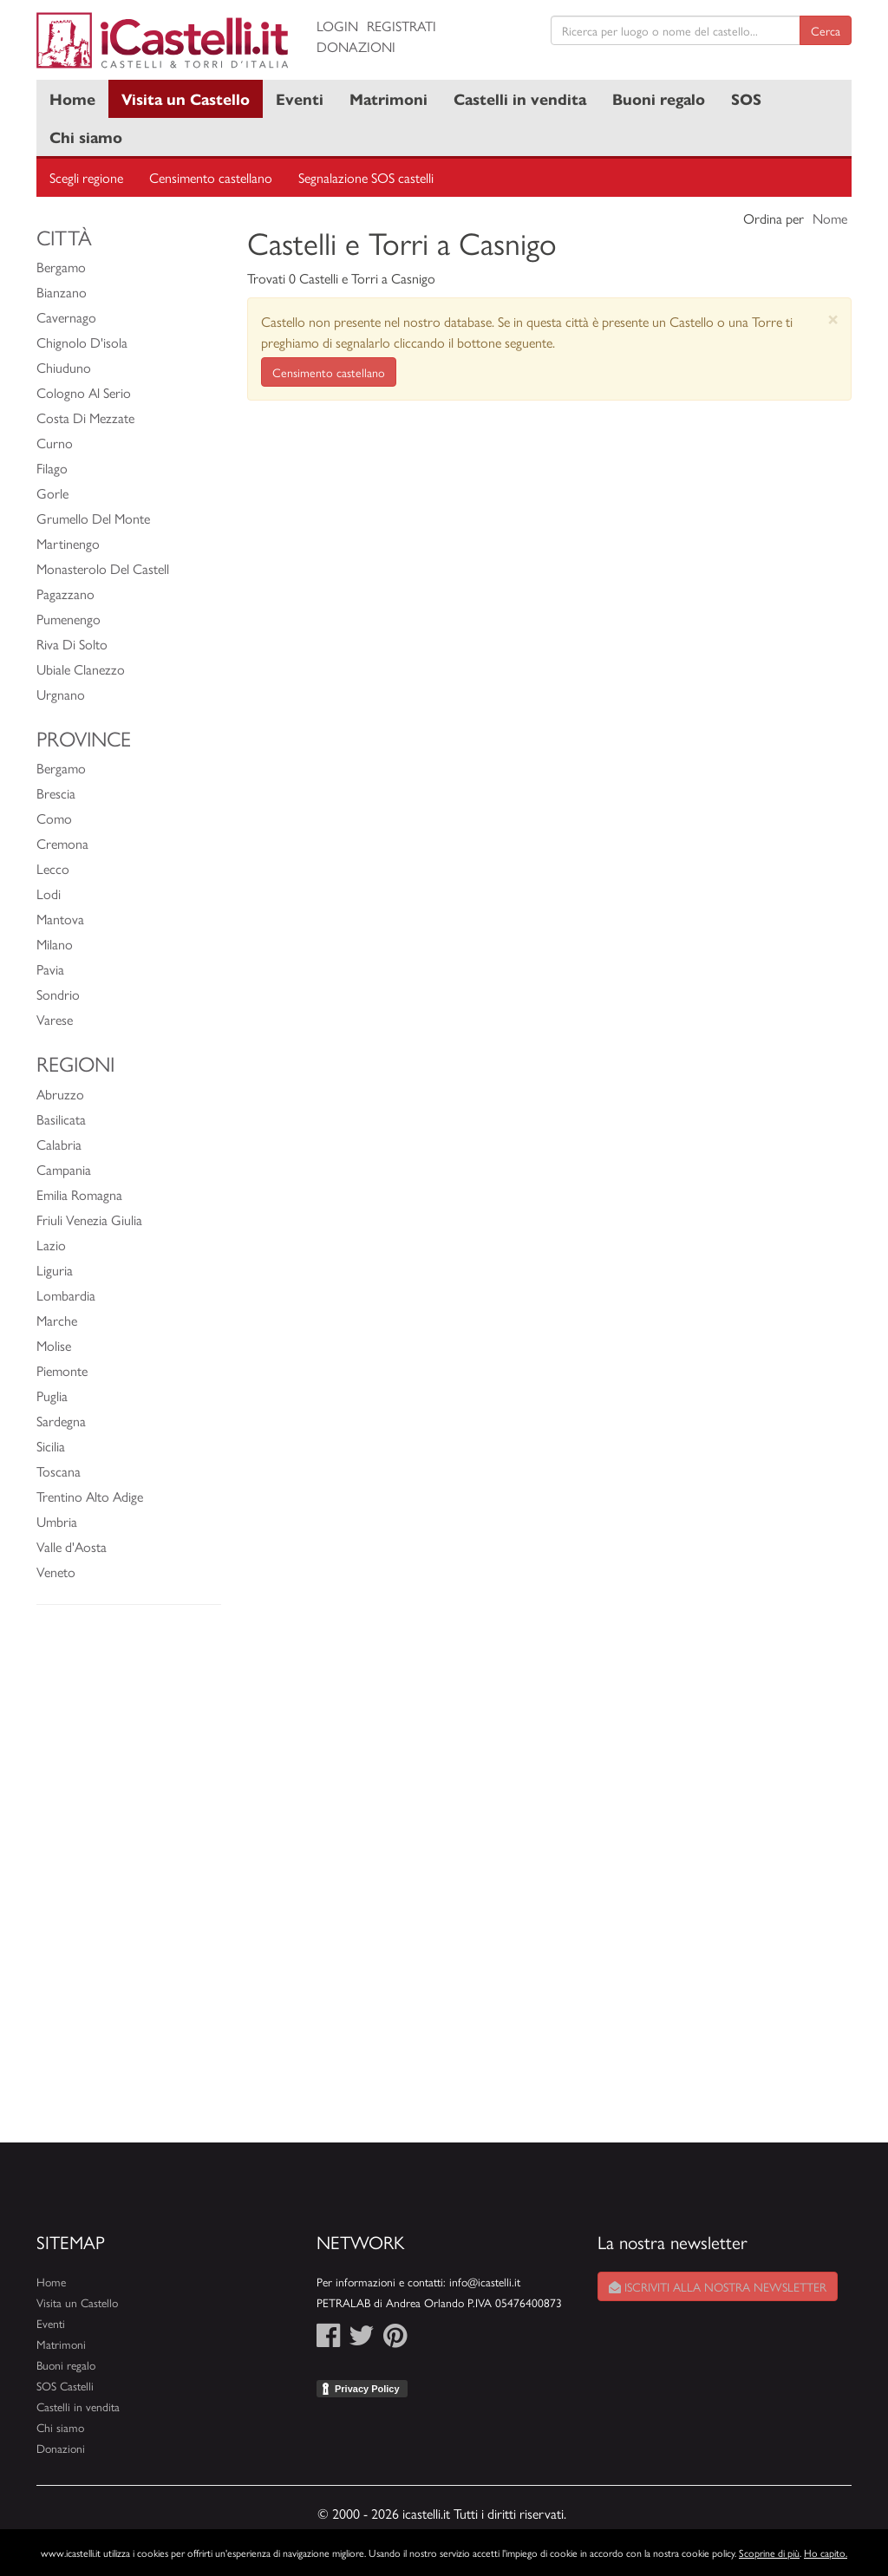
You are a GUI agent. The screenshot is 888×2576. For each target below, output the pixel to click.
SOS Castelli (65, 2385)
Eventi (299, 98)
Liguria (54, 1270)
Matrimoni (388, 98)
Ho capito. (825, 2552)
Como (54, 818)
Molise (53, 1345)
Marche (56, 1320)
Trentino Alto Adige (89, 1496)
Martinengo (68, 543)
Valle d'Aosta (71, 1546)
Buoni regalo (658, 98)
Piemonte (62, 1370)
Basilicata (61, 1119)
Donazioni (356, 46)
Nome (830, 218)
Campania (63, 1169)
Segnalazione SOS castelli (366, 177)
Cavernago (66, 317)
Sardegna (61, 1421)
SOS (746, 98)
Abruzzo (60, 1094)
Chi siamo (85, 136)
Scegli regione (86, 177)
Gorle (52, 493)
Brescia (55, 793)
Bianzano (61, 292)
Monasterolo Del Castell (102, 568)
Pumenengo (68, 619)
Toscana (58, 1471)
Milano (54, 944)
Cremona (62, 843)
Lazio (51, 1245)
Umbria (56, 1521)
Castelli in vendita (520, 98)
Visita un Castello (185, 98)
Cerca (825, 30)
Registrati (401, 26)
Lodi (48, 893)
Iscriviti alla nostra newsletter (717, 2286)
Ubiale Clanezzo (80, 669)
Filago (52, 468)
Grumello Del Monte (93, 518)
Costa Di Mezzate (85, 417)
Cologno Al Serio (83, 392)
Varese (54, 1019)
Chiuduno (63, 367)
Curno (54, 443)
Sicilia (50, 1446)
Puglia (52, 1395)
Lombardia (65, 1295)
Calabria (59, 1144)
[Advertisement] (128, 1882)
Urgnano (60, 694)
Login (337, 26)
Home (72, 98)
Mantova (60, 919)
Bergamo (61, 267)
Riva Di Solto (72, 644)
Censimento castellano (210, 177)
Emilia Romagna (79, 1194)
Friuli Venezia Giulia (89, 1219)
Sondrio (58, 994)
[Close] (833, 319)
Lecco (52, 868)
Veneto (55, 1571)
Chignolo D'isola (81, 342)
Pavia (50, 969)
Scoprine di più (769, 2552)
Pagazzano (65, 593)
